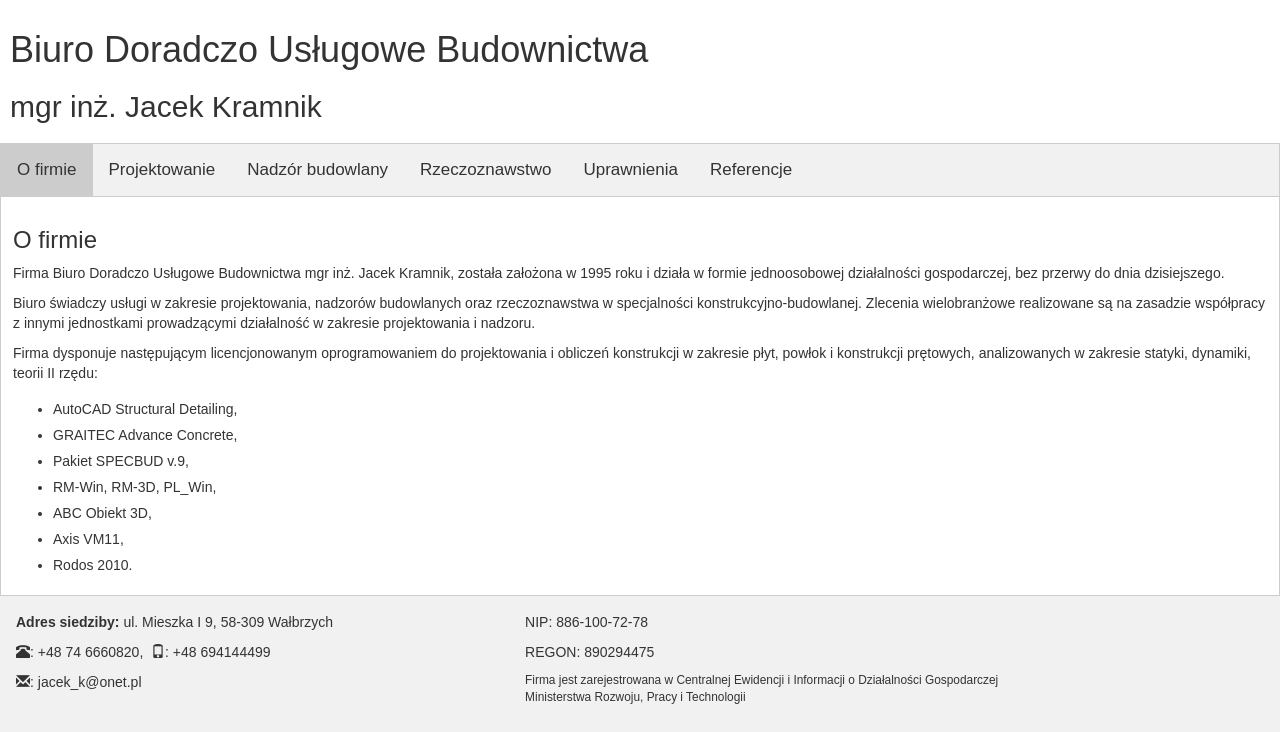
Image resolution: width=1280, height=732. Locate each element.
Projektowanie (162, 169)
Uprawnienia (630, 169)
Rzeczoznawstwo (485, 169)
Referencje (751, 169)
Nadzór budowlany (317, 169)
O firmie (47, 169)
